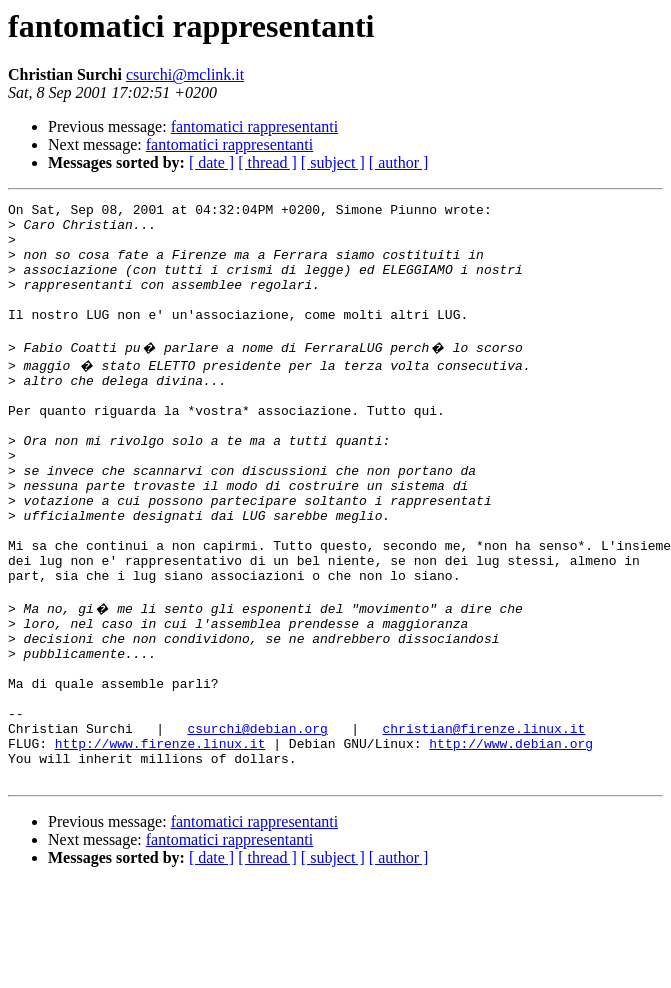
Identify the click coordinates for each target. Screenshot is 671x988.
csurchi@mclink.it (185, 74)
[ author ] (399, 162)
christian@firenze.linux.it (483, 824)
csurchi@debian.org (257, 824)
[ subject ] (333, 162)
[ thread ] (267, 162)
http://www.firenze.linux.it (160, 842)
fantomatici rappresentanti (254, 126)
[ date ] (211, 162)
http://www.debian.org (511, 842)
